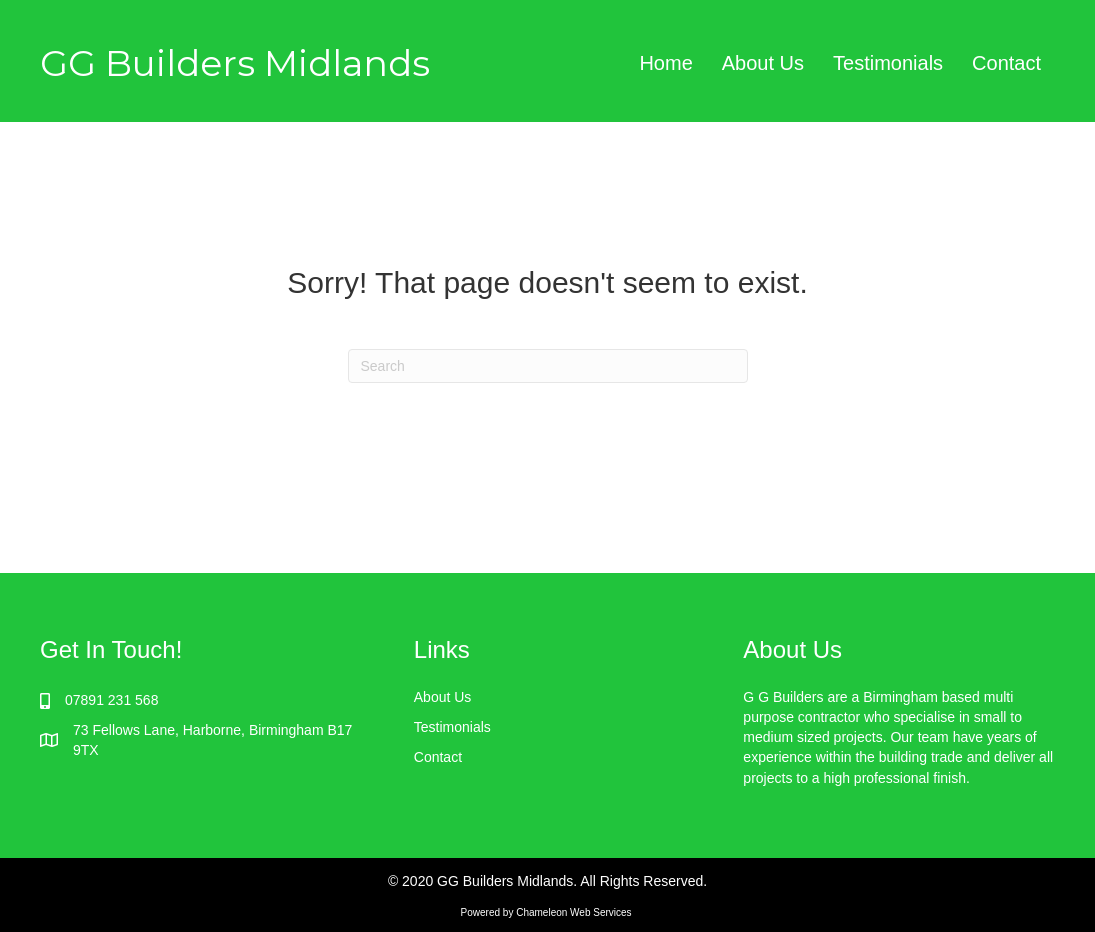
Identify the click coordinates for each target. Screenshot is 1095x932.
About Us (763, 63)
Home (665, 63)
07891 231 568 (111, 700)
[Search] (548, 366)
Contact (1006, 63)
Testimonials (888, 63)
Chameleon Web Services (575, 912)
